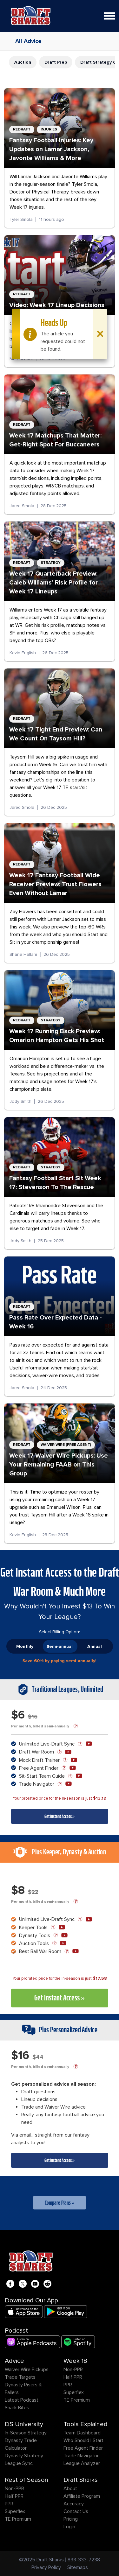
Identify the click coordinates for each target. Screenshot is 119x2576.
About (70, 2488)
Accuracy (73, 2504)
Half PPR (72, 2377)
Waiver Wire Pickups (27, 2369)
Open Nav (111, 12)
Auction (22, 62)
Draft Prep (55, 62)
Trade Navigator (81, 2456)
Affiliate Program (81, 2496)
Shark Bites (17, 2407)
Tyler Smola (21, 219)
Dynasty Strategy (24, 2456)
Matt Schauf (21, 358)
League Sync (19, 2463)
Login (69, 2527)
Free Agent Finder (83, 2448)
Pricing (70, 2519)
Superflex (73, 2392)
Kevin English (23, 652)
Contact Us (75, 2511)
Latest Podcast (21, 2400)
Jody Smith (20, 1101)
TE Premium (76, 2400)
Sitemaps (77, 2567)
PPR (67, 2385)
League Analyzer (81, 2463)
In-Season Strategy (26, 2433)
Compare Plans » (60, 2203)
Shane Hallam (23, 954)
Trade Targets (20, 2377)
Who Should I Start (83, 2440)
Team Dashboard (82, 2433)
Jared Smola (22, 505)
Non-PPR (73, 2369)
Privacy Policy (46, 2567)
